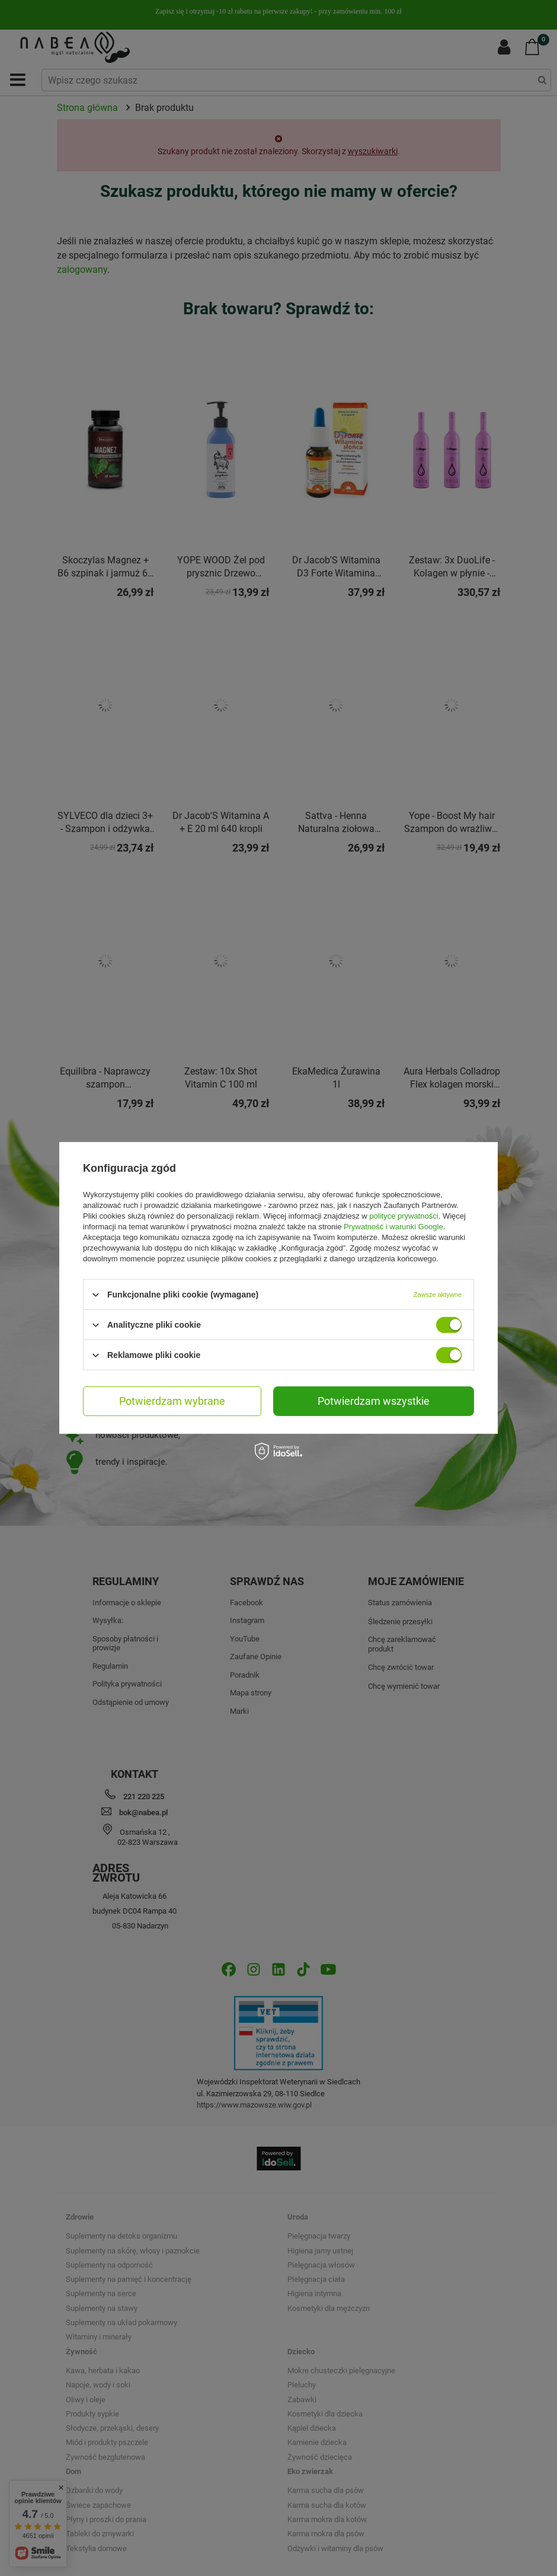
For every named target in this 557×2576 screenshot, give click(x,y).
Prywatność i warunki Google (393, 1226)
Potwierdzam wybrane (172, 1401)
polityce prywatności (403, 1216)
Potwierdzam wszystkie (374, 1401)
